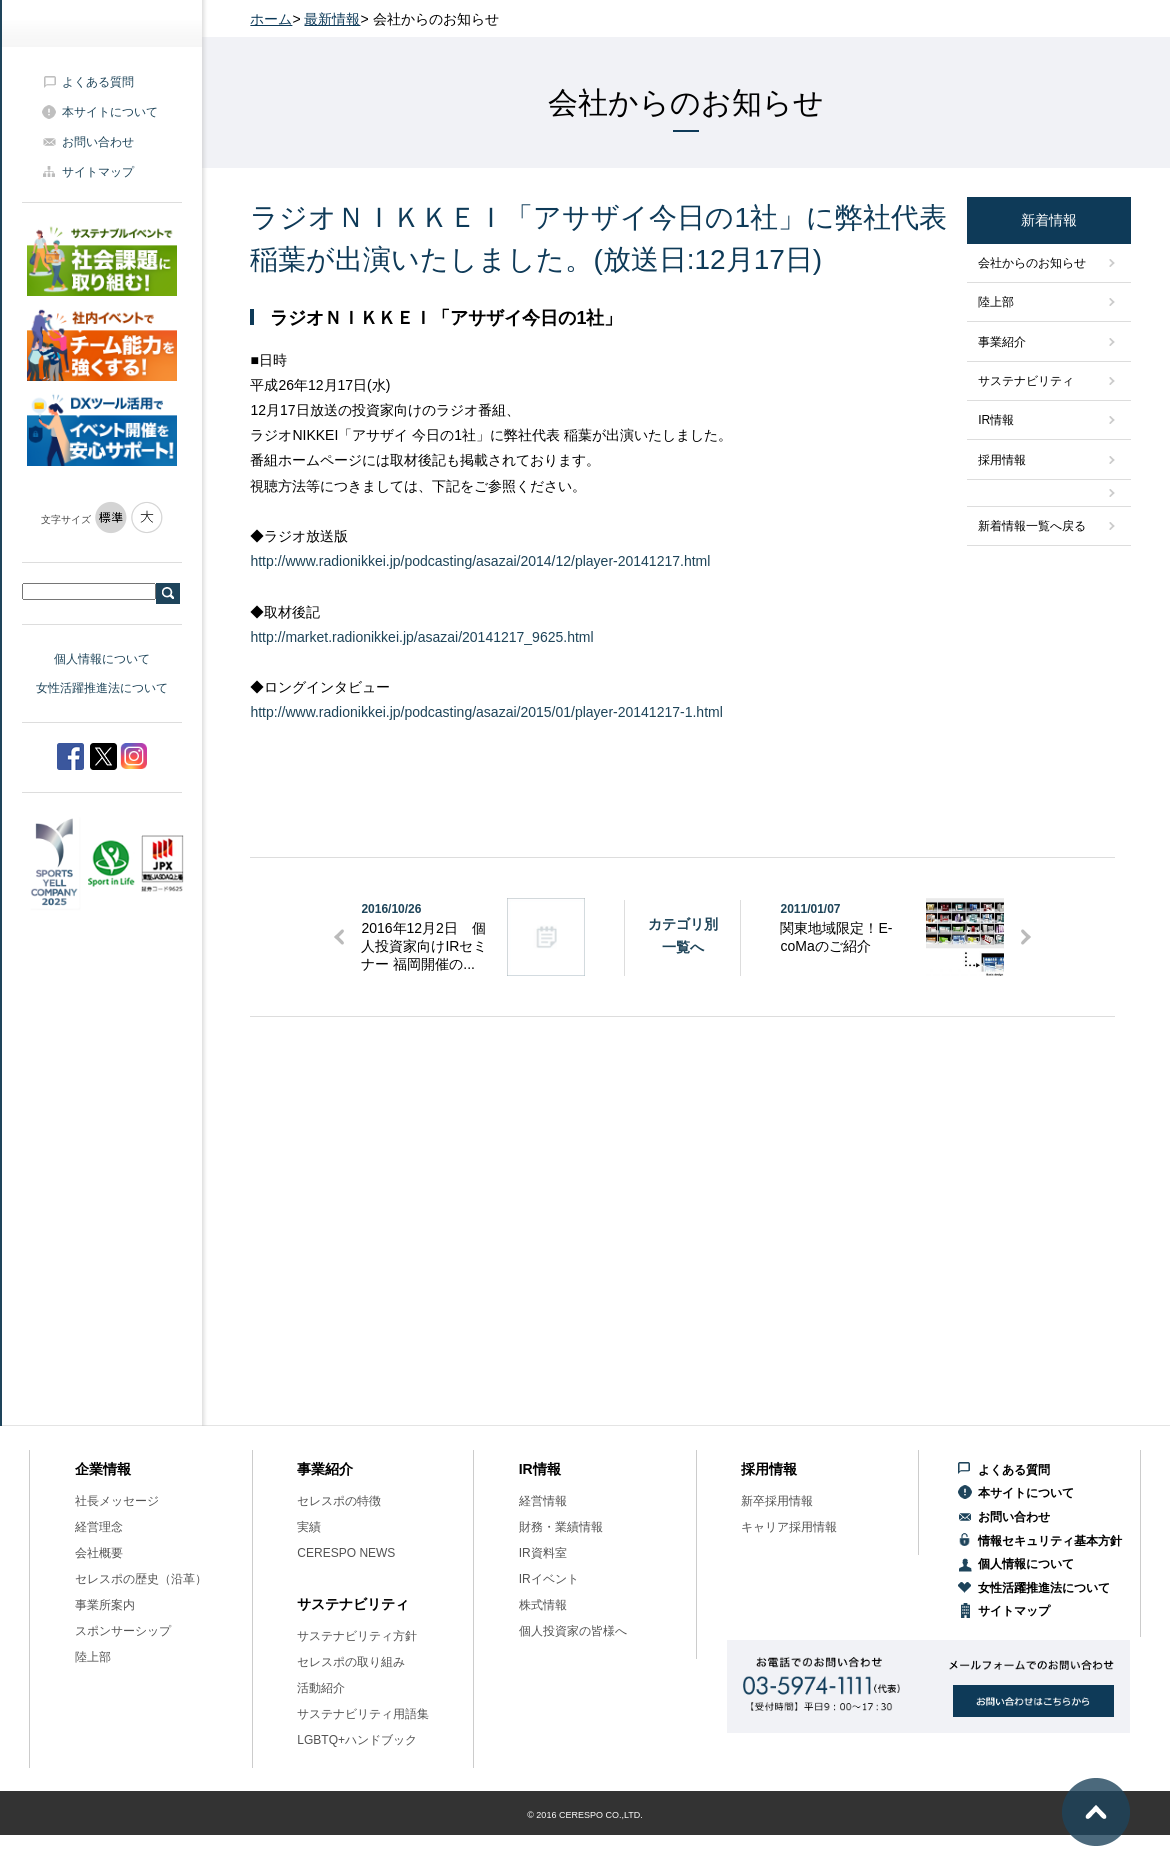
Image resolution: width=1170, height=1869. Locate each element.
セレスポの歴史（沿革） (141, 1579)
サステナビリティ (1026, 381)
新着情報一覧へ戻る (1032, 526)
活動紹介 (321, 1688)
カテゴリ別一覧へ (683, 935)
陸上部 (996, 302)
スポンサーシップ (123, 1631)
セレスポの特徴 (339, 1501)
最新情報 (332, 19)
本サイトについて (110, 112)
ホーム (271, 19)
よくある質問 (98, 82)
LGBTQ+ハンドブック (357, 1740)
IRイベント (549, 1579)
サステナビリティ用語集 (363, 1714)
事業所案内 (105, 1605)
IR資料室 (543, 1553)
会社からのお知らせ (1032, 263)
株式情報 (543, 1605)
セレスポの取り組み (351, 1662)
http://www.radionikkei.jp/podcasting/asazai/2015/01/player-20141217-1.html (486, 712)
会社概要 (99, 1553)
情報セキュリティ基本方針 (1050, 1541)
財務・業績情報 (561, 1527)
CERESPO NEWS (346, 1553)
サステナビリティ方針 (357, 1636)
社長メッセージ (117, 1501)
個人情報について (102, 659)
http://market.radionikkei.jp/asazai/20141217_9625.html (421, 637)
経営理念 (99, 1527)
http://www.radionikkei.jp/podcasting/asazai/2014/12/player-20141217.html (480, 561)
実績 (309, 1527)
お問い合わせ (98, 142)
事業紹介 (1002, 342)
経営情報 (543, 1501)
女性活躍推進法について (102, 688)
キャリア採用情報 (789, 1527)
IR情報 (996, 420)
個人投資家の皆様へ (573, 1631)
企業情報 (103, 1469)
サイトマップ (98, 172)
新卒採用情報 (777, 1501)
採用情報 (1002, 460)
